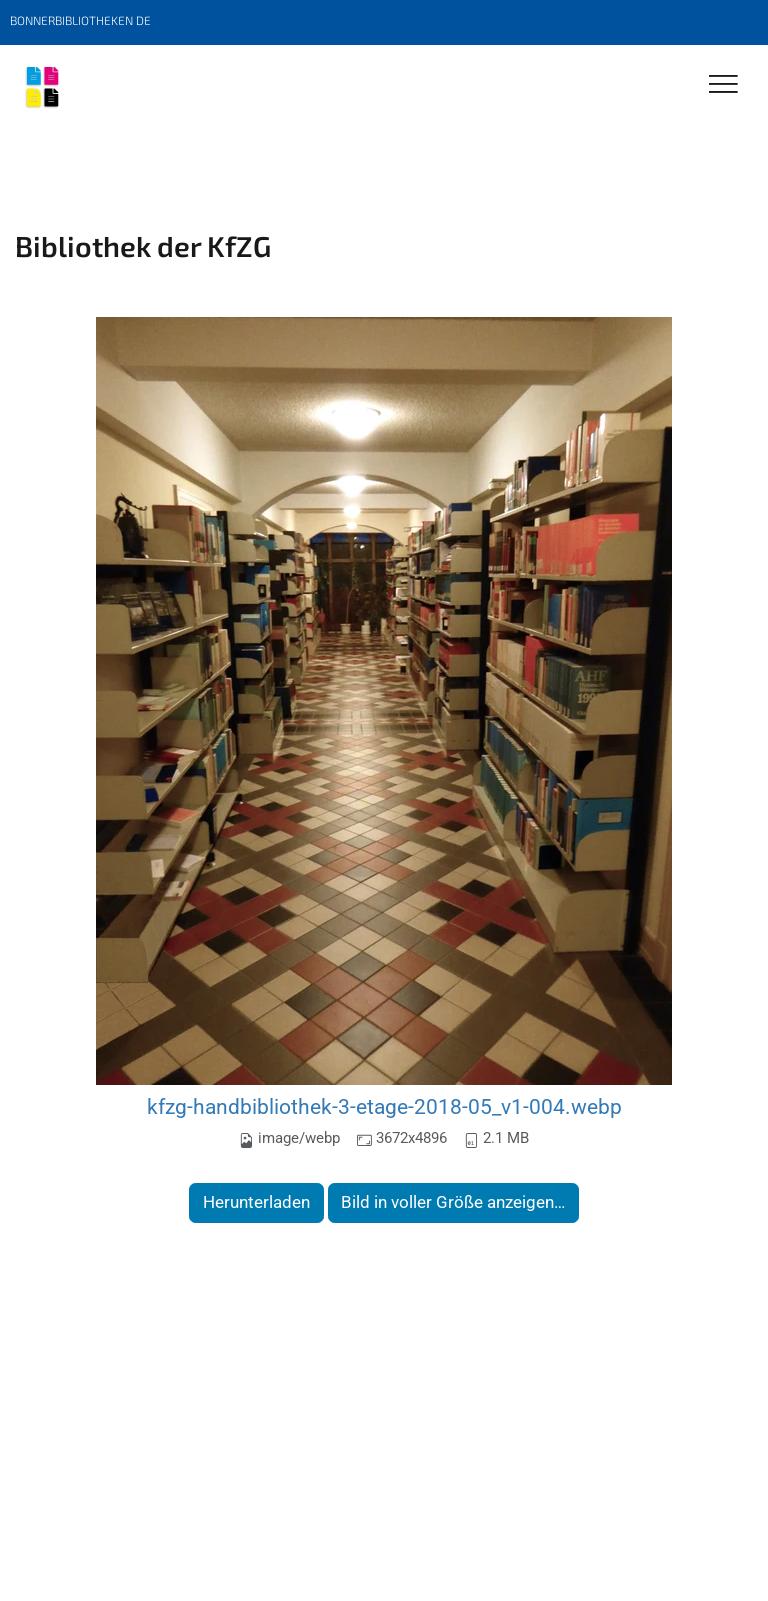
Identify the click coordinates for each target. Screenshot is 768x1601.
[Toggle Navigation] (723, 85)
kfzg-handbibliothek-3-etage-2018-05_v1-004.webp (384, 1106)
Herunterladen (256, 1202)
